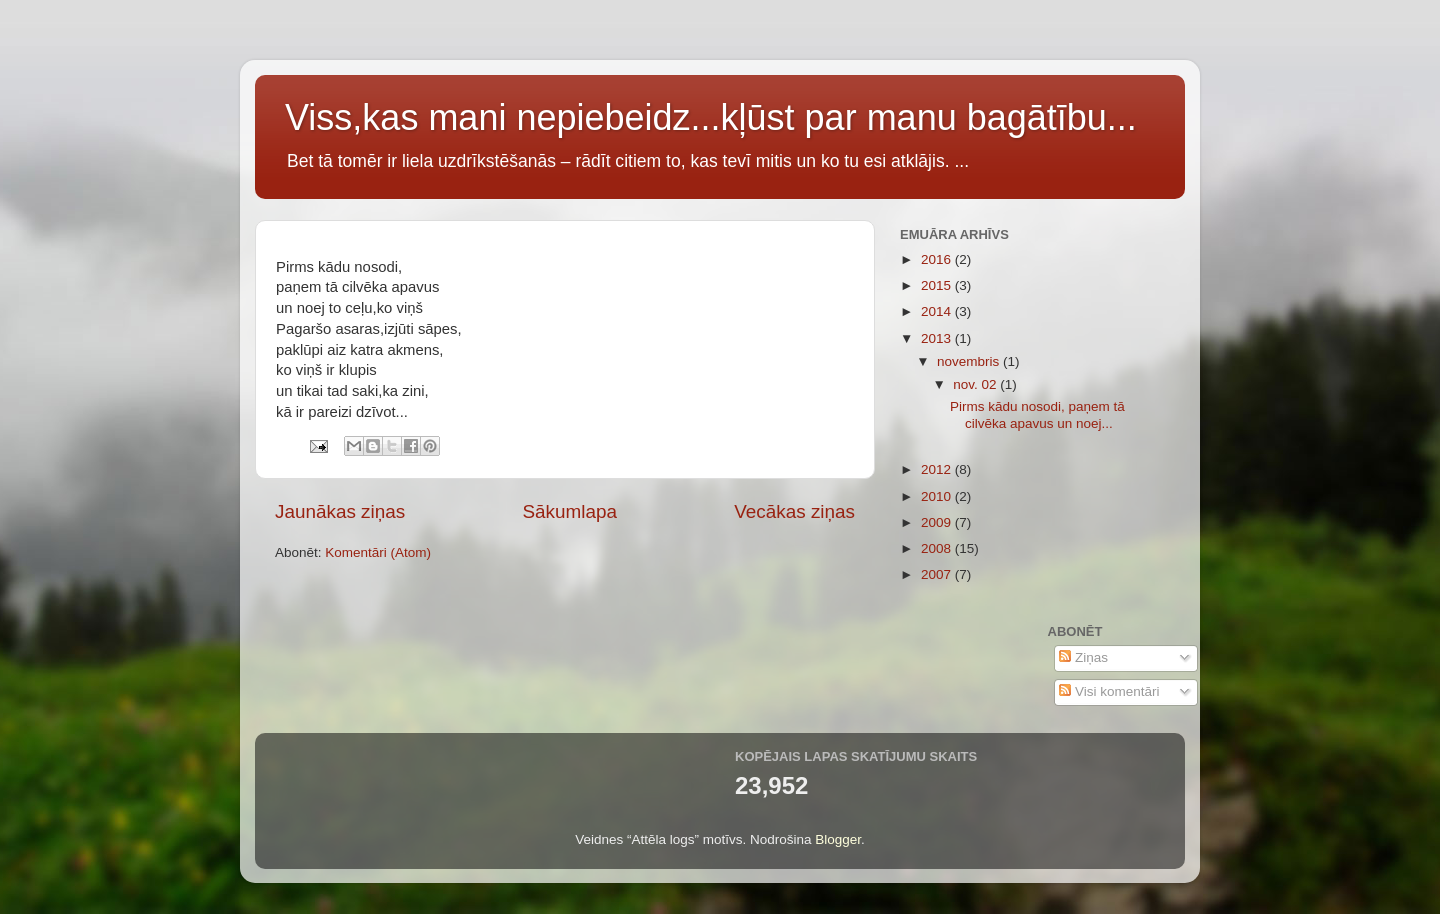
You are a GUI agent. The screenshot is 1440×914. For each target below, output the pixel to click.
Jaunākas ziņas (340, 511)
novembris (970, 361)
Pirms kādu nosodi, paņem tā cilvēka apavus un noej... (1037, 414)
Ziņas (1083, 657)
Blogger (838, 839)
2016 (938, 259)
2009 (938, 522)
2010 (938, 496)
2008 (938, 548)
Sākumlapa (569, 511)
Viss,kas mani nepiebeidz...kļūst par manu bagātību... (711, 117)
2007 (938, 574)
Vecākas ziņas (794, 511)
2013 (938, 338)
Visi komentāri (1109, 691)
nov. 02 (976, 384)
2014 (938, 311)
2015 (938, 285)
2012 (938, 469)
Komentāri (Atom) (378, 552)
